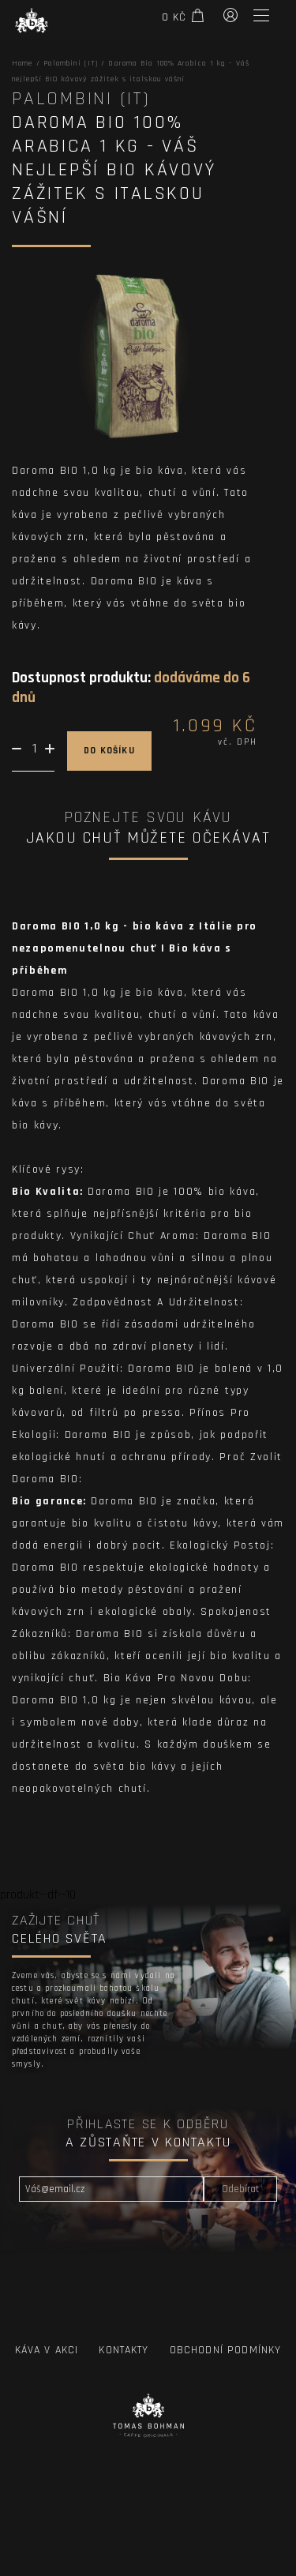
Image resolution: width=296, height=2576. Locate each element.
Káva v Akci (47, 2350)
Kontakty (123, 2350)
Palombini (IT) (70, 63)
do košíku (109, 751)
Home (22, 63)
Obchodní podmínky (226, 2350)
